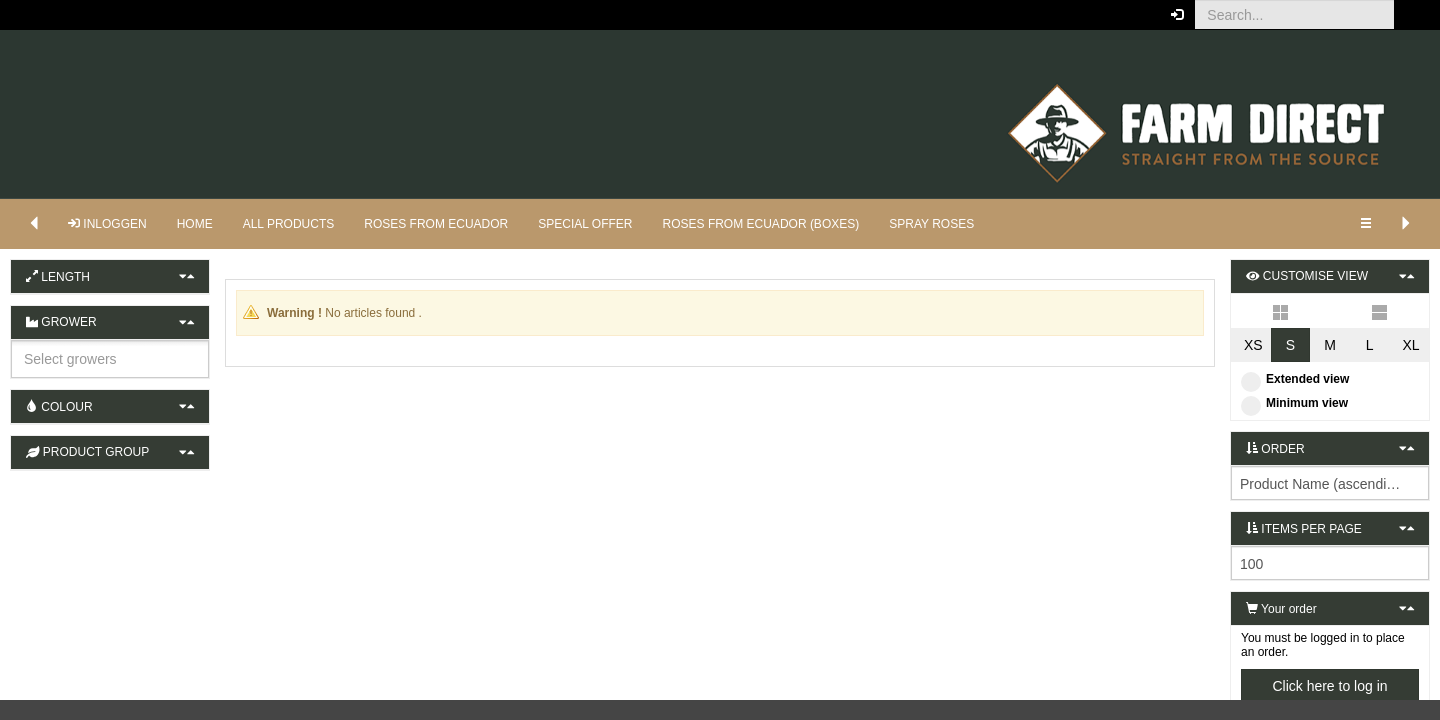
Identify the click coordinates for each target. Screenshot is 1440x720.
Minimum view (1294, 403)
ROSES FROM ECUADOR (436, 224)
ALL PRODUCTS (289, 224)
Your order (1281, 609)
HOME (195, 224)
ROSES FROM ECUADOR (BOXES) (761, 224)
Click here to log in (1329, 686)
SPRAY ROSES (931, 224)
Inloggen (107, 224)
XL (1410, 345)
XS (1253, 345)
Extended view (1295, 379)
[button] (1409, 15)
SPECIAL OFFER (585, 224)
